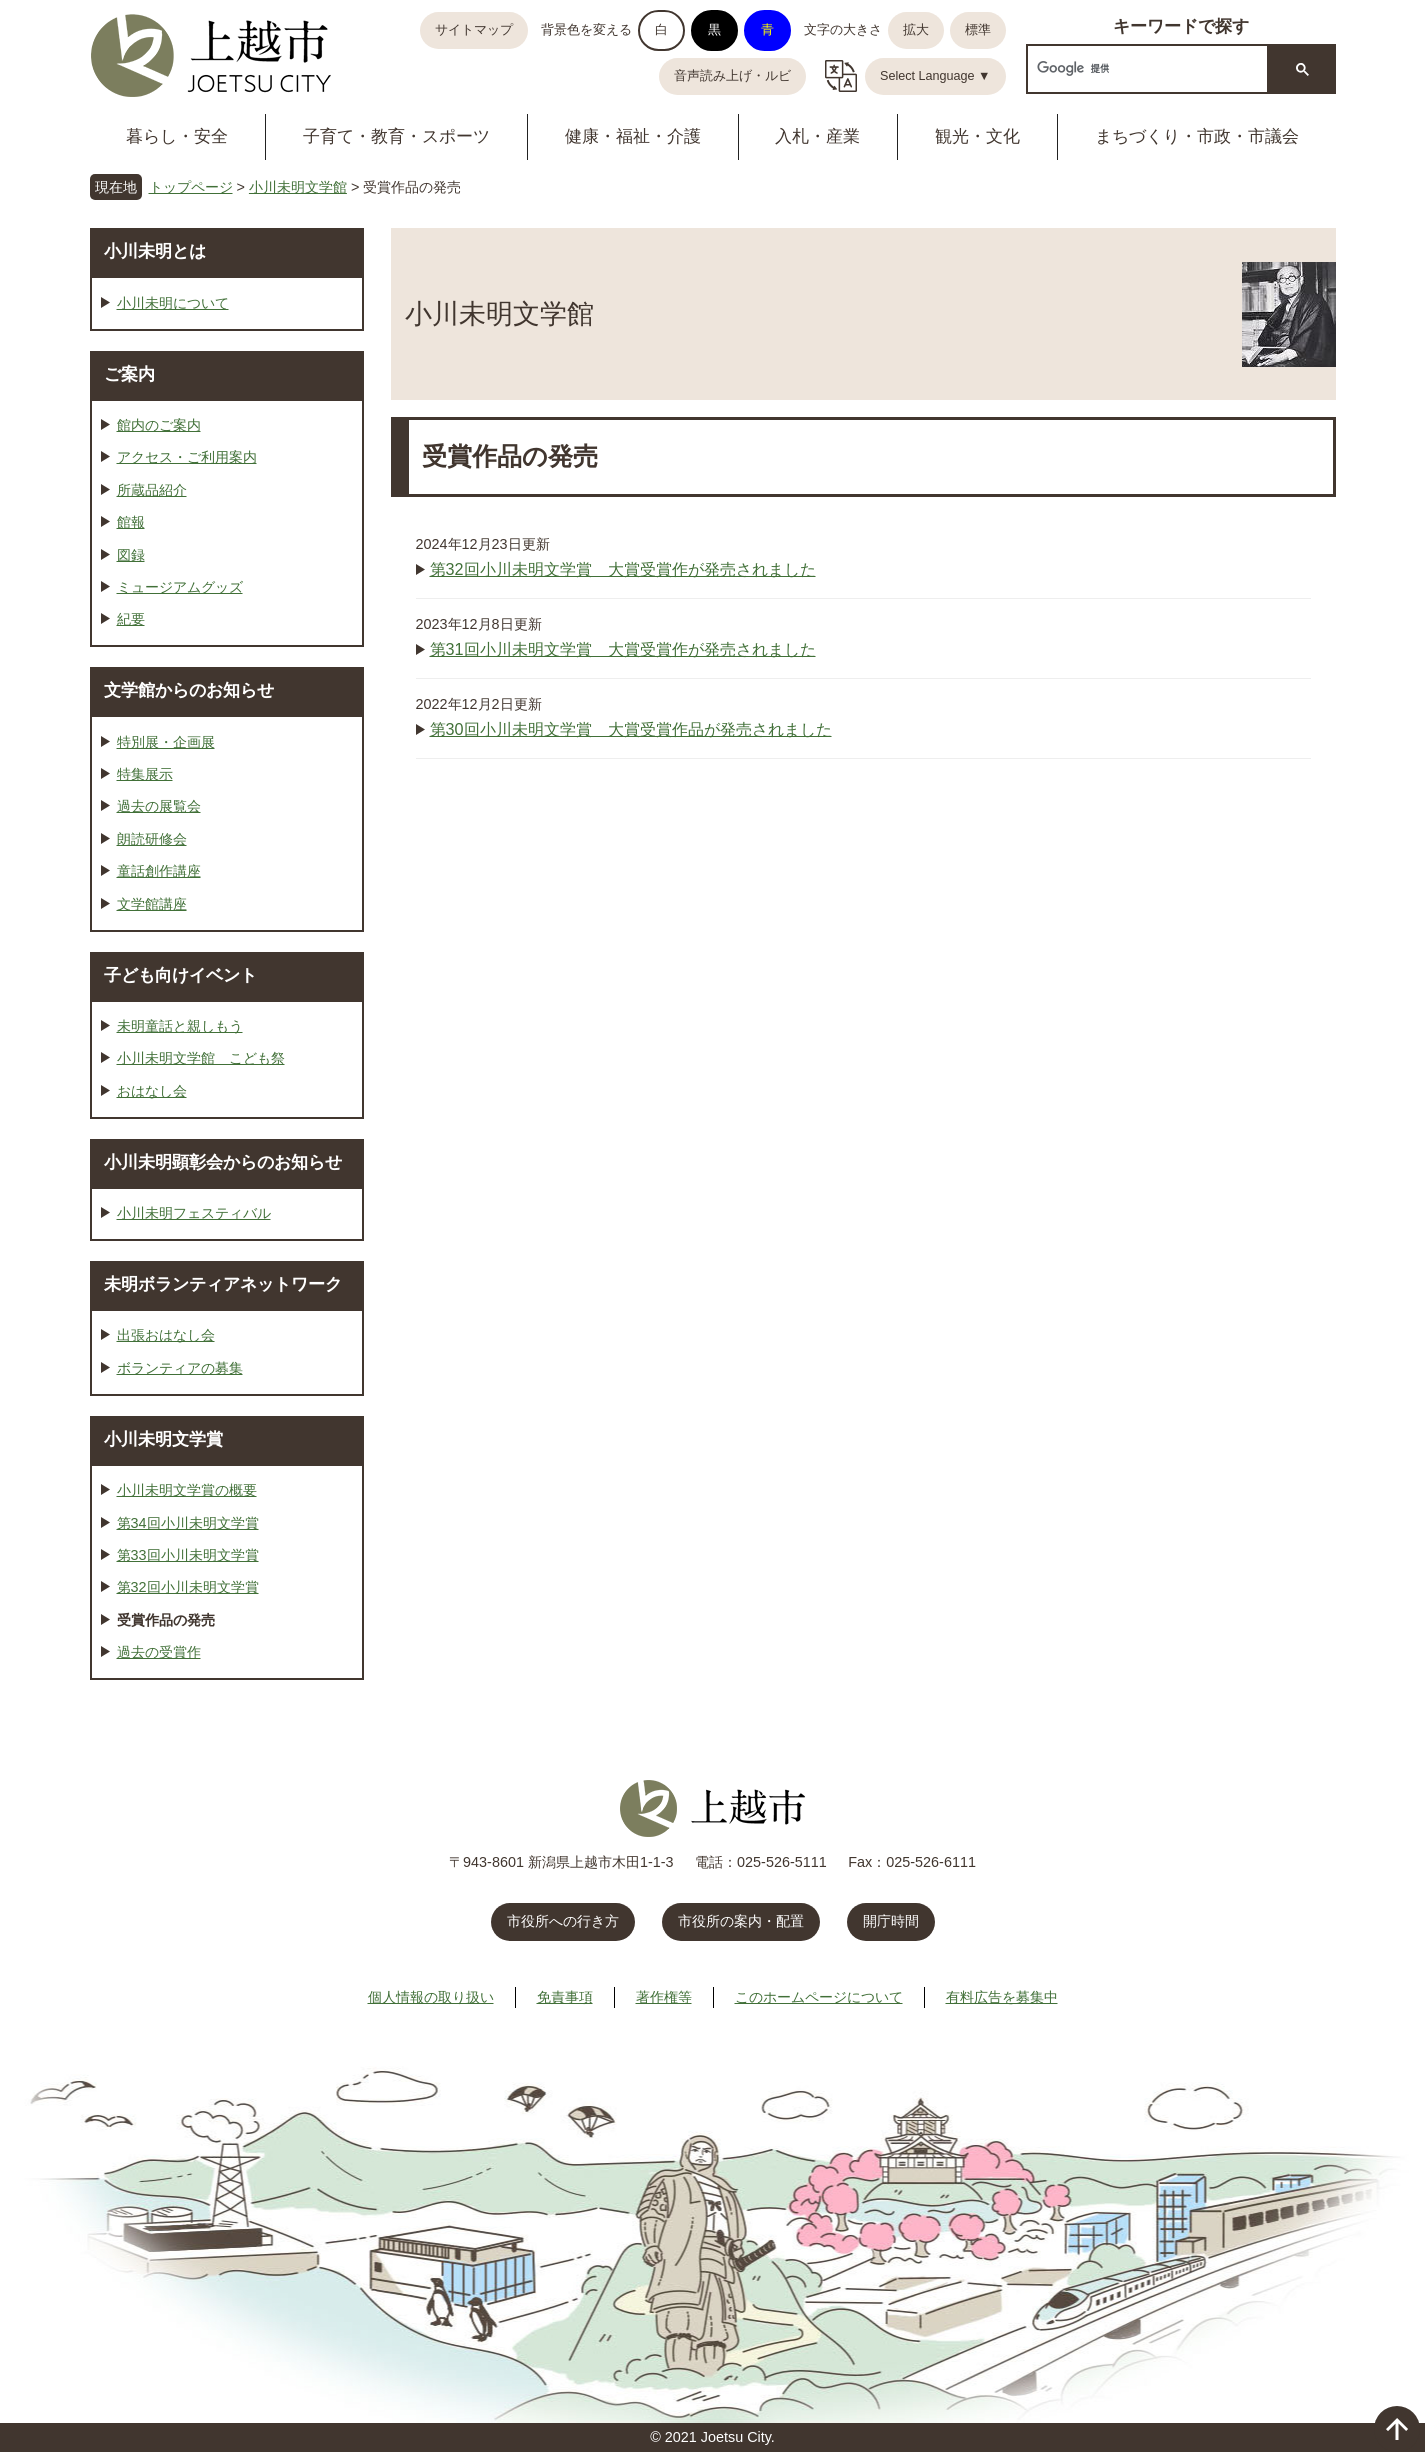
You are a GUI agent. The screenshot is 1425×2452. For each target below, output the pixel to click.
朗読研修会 (152, 839)
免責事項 (565, 1997)
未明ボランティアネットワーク (223, 1284)
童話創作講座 (159, 871)
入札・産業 (817, 136)
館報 (131, 522)
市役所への (563, 1921)
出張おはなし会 (166, 1335)
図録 (131, 555)
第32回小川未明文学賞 (188, 1587)
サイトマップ (474, 30)
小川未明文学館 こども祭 (201, 1058)
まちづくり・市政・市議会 (1197, 136)
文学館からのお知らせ (189, 690)
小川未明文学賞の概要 (187, 1490)
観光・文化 (977, 136)
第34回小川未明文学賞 (188, 1523)
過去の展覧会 (159, 806)
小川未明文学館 (298, 187)
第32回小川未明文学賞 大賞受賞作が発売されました (623, 569)
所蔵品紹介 (152, 490)
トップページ (191, 187)
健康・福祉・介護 (633, 136)
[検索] (1145, 68)
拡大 (916, 30)
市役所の (741, 1921)
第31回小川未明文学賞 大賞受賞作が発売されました (623, 649)
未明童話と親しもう (180, 1026)
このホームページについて (819, 1997)
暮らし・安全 (177, 136)
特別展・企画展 (166, 742)
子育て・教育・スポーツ (396, 136)
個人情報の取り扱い (431, 1997)
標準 (978, 30)
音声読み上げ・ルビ (732, 76)
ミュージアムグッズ (180, 587)
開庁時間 (891, 1921)
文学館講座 (152, 904)
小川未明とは (155, 251)
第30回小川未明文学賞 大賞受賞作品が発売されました (631, 729)
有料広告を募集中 (1002, 1997)
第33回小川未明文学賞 (188, 1555)
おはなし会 (152, 1091)
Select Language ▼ (935, 76)
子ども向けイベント (180, 975)
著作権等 (664, 1997)
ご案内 (129, 374)
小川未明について (173, 303)
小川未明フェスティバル (194, 1213)
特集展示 (145, 774)
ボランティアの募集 (180, 1368)
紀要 (131, 619)
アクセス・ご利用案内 (187, 457)
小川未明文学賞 (163, 1439)
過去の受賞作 (159, 1652)
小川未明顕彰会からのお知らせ (223, 1162)
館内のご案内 (159, 425)
